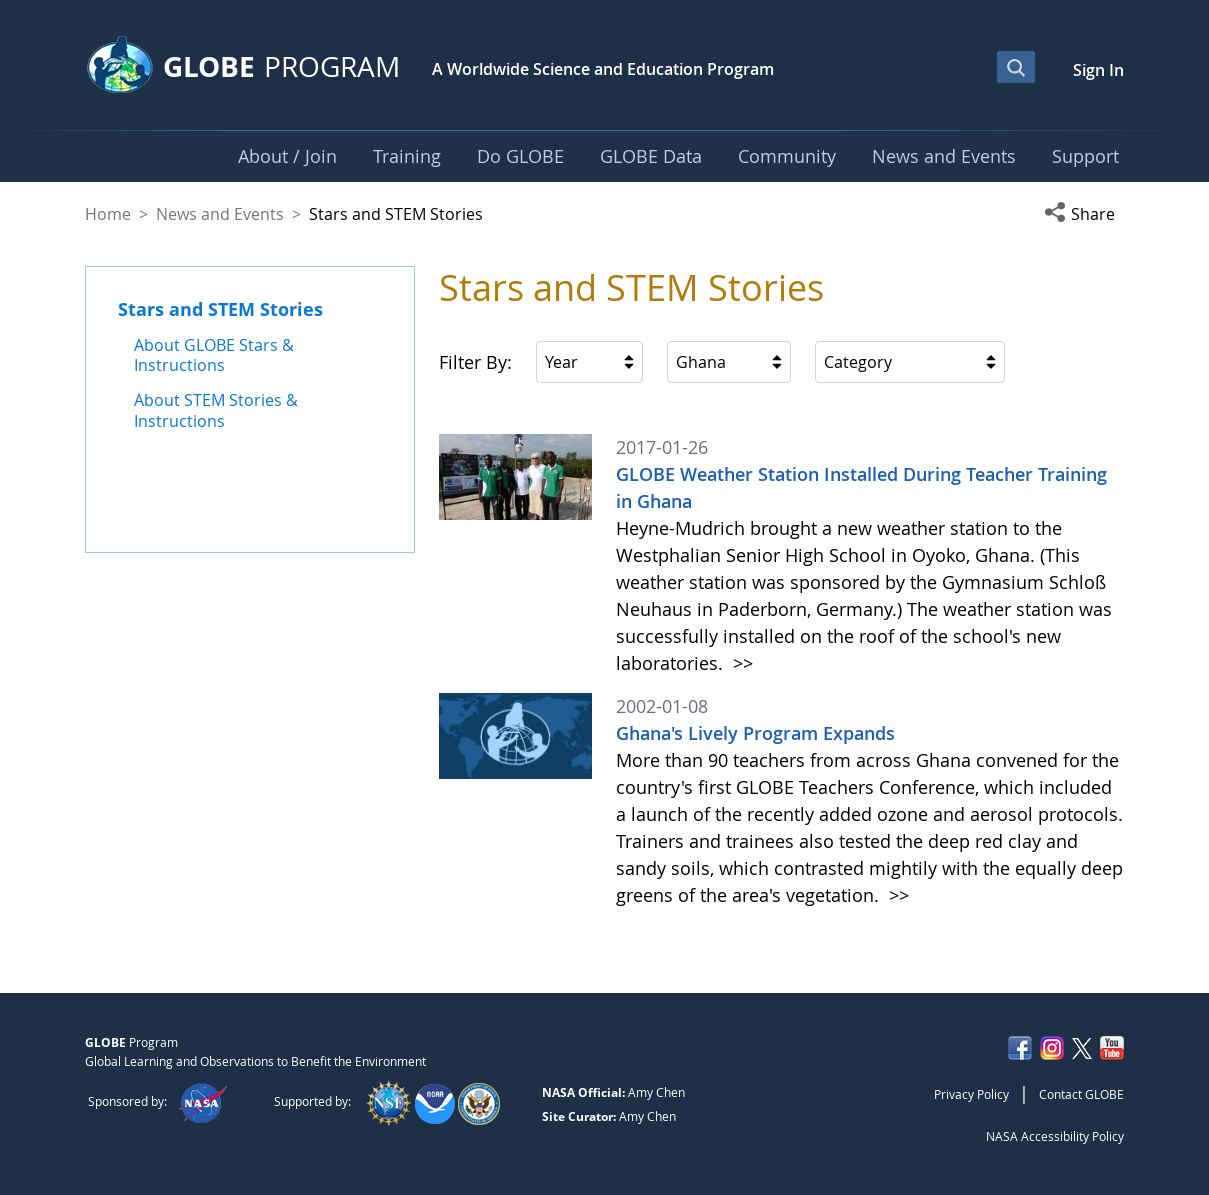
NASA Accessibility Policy (1055, 1136)
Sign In (1098, 70)
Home (108, 214)
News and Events (220, 214)
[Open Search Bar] (1016, 67)
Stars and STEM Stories (220, 309)
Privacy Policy (971, 1094)
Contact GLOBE (1081, 1094)
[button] (1084, 214)
